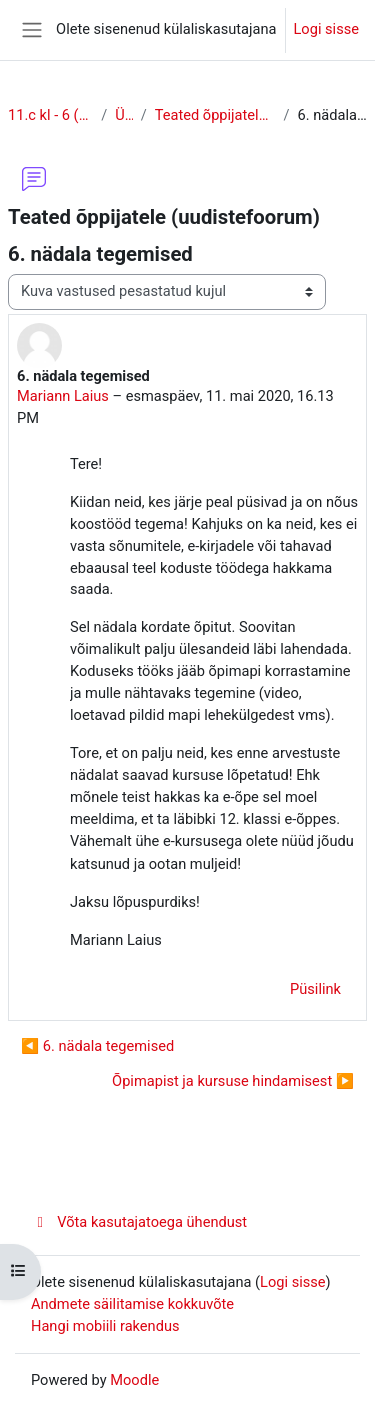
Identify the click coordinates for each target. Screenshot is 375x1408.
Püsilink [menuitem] (315, 989)
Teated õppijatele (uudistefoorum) (215, 115)
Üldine (123, 115)
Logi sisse (327, 29)
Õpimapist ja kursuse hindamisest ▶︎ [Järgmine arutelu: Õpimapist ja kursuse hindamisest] (233, 1081)
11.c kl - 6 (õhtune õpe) (50, 115)
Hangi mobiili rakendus (105, 1326)
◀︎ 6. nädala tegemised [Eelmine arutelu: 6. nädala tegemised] (97, 1046)
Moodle (134, 1380)
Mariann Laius (63, 396)
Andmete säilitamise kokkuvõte (132, 1304)
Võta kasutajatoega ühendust (139, 1222)
